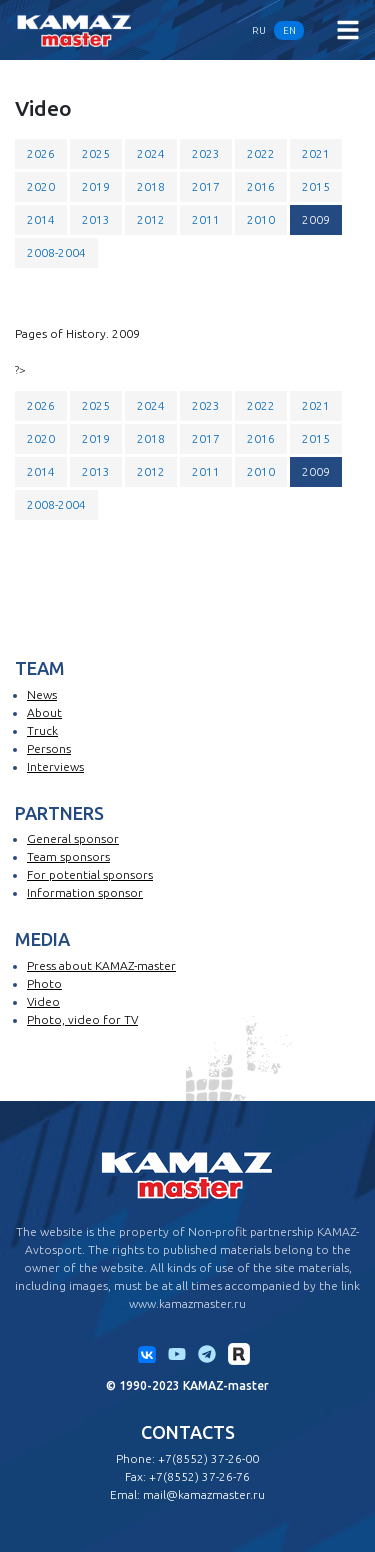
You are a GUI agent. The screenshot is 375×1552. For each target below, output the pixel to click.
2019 (96, 186)
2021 (316, 153)
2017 (206, 186)
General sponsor (73, 838)
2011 (206, 219)
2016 (261, 186)
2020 (41, 186)
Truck (42, 730)
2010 (261, 219)
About (44, 712)
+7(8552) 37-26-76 (199, 1476)
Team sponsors (68, 856)
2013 (96, 219)
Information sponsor (85, 892)
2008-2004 (56, 252)
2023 (206, 153)
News (42, 694)
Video (43, 1001)
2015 (316, 186)
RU (259, 30)
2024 (151, 153)
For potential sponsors (90, 874)
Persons (49, 748)
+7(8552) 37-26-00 (208, 1458)
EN (289, 30)
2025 (96, 153)
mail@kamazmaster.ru (204, 1494)
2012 (151, 219)
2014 (41, 219)
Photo (44, 983)
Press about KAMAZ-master (101, 965)
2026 (41, 153)
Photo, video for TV (82, 1019)
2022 (261, 153)
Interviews (55, 766)
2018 (151, 186)
